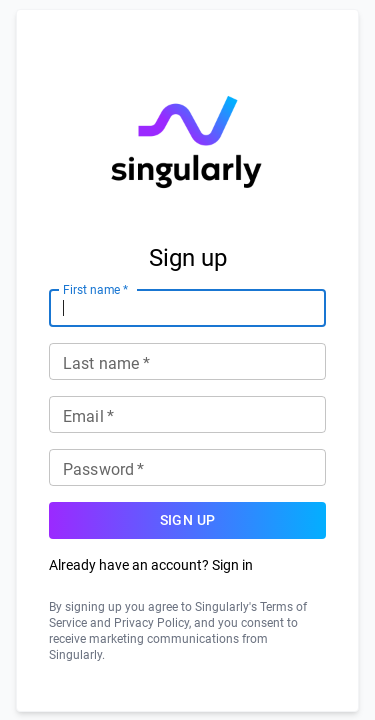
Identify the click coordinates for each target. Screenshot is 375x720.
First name (95, 289)
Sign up (187, 520)
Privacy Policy (151, 623)
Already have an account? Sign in (151, 565)
